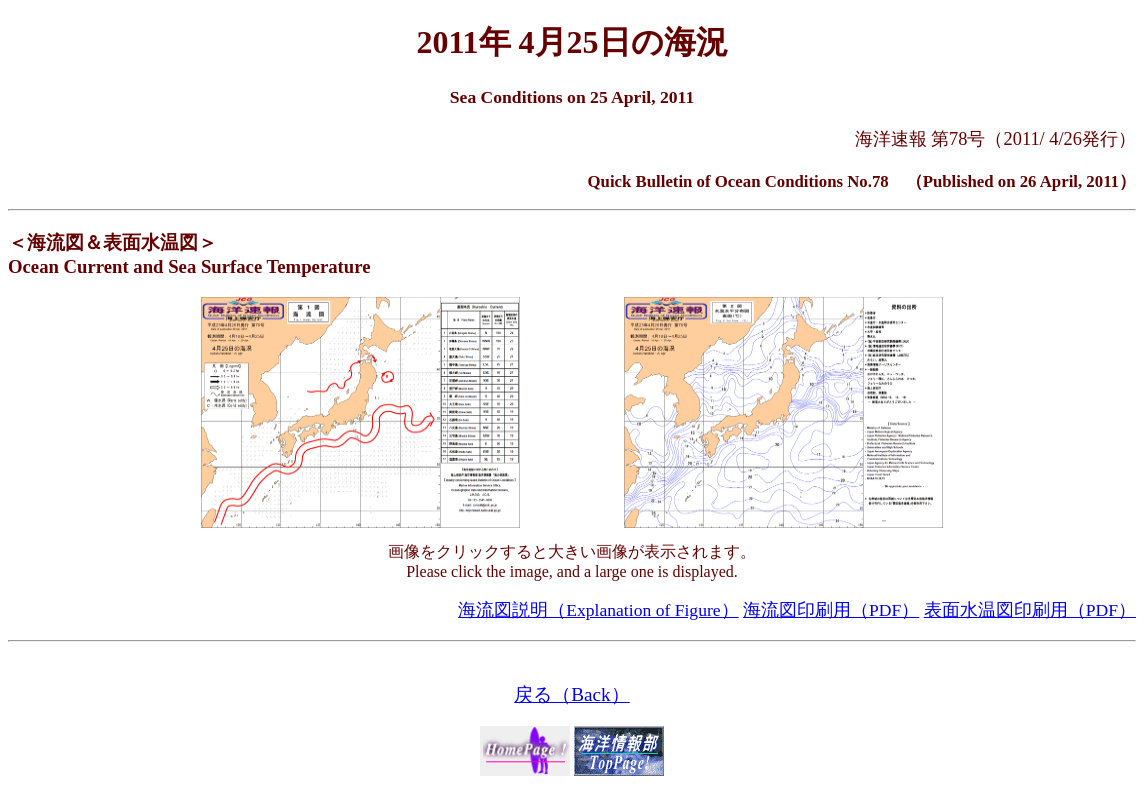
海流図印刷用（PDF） (831, 610)
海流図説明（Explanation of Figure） (598, 610)
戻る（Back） (571, 694)
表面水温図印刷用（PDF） (1030, 610)
